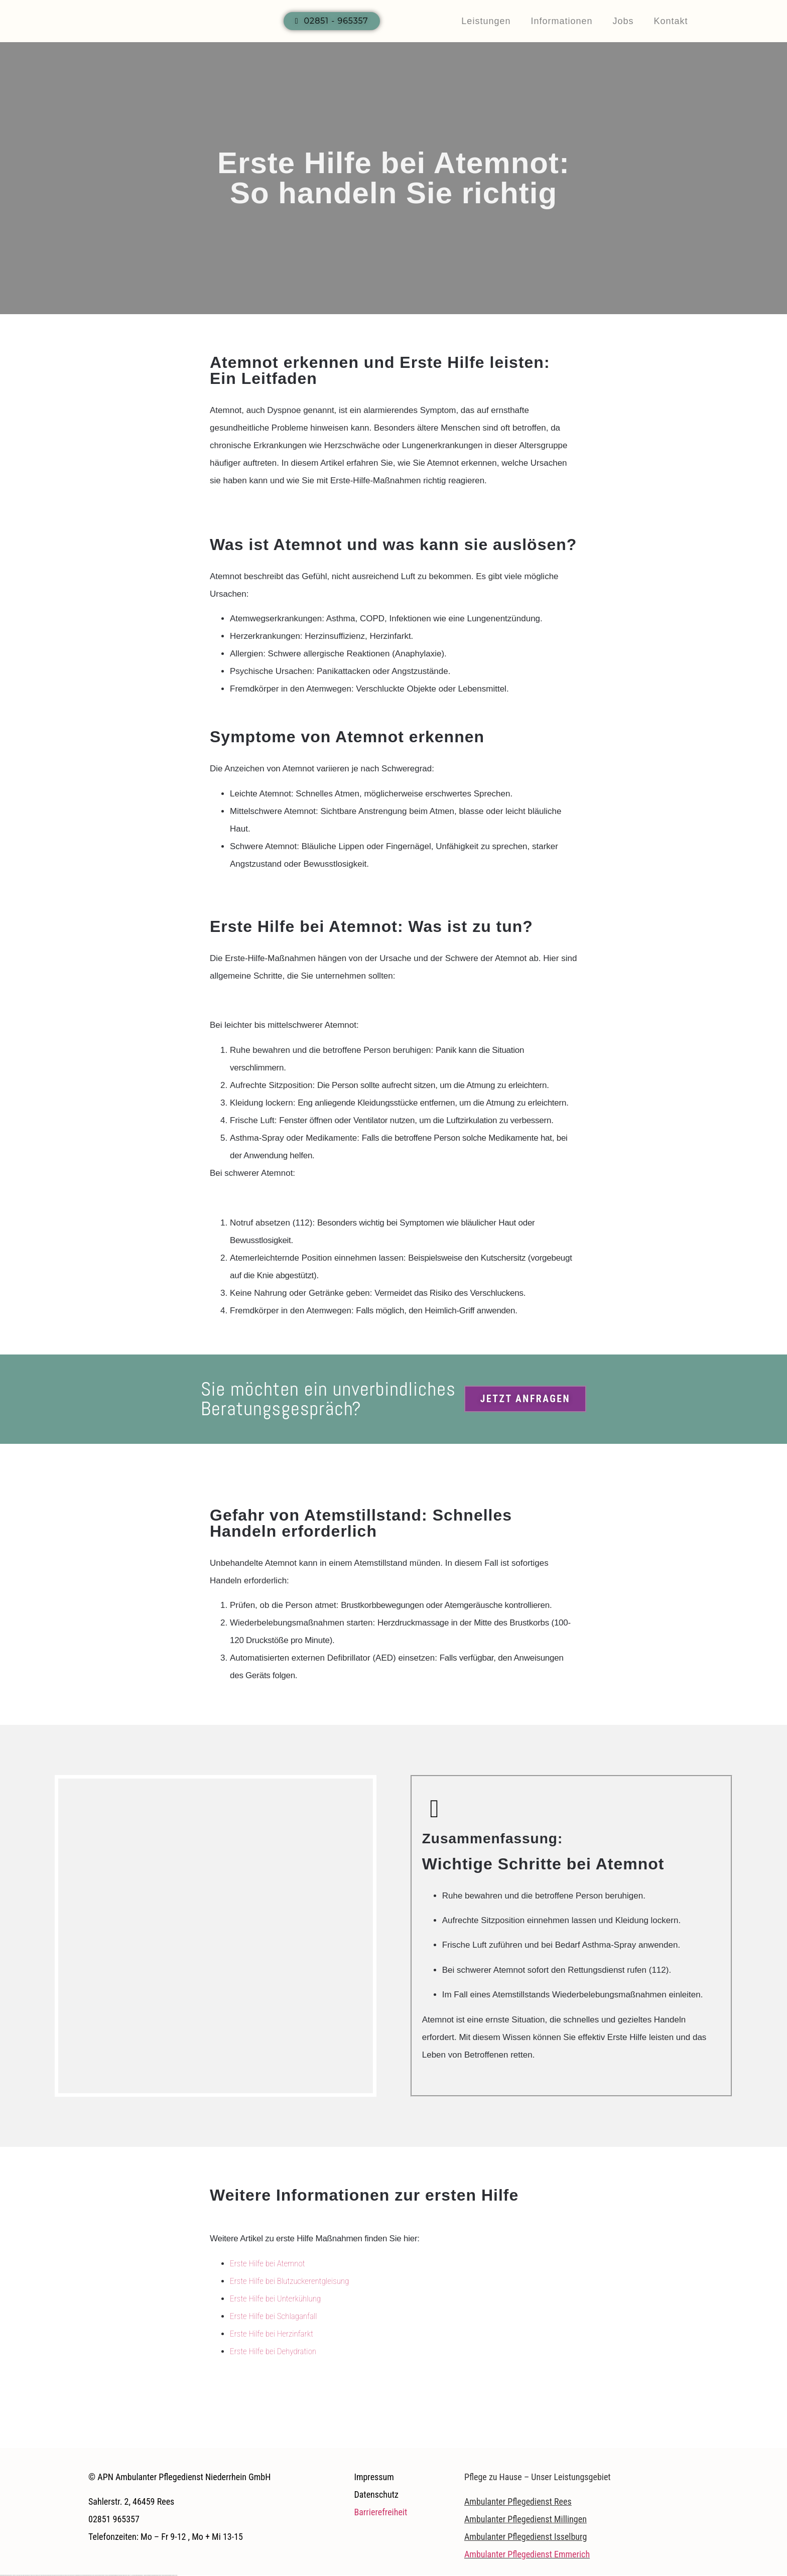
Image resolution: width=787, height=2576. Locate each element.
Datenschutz (376, 2494)
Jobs (623, 21)
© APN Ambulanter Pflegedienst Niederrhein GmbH (179, 2477)
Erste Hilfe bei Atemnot (267, 2263)
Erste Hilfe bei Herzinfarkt (271, 2334)
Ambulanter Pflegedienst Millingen (525, 2519)
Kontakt (671, 21)
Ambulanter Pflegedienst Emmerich (527, 2554)
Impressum (374, 2477)
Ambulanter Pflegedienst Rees (518, 2501)
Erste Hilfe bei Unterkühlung (275, 2298)
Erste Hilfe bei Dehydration (273, 2351)
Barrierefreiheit (380, 2512)
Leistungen (485, 21)
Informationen (561, 21)
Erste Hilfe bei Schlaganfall (273, 2316)
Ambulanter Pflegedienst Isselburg (525, 2536)
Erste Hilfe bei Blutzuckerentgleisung (289, 2281)
